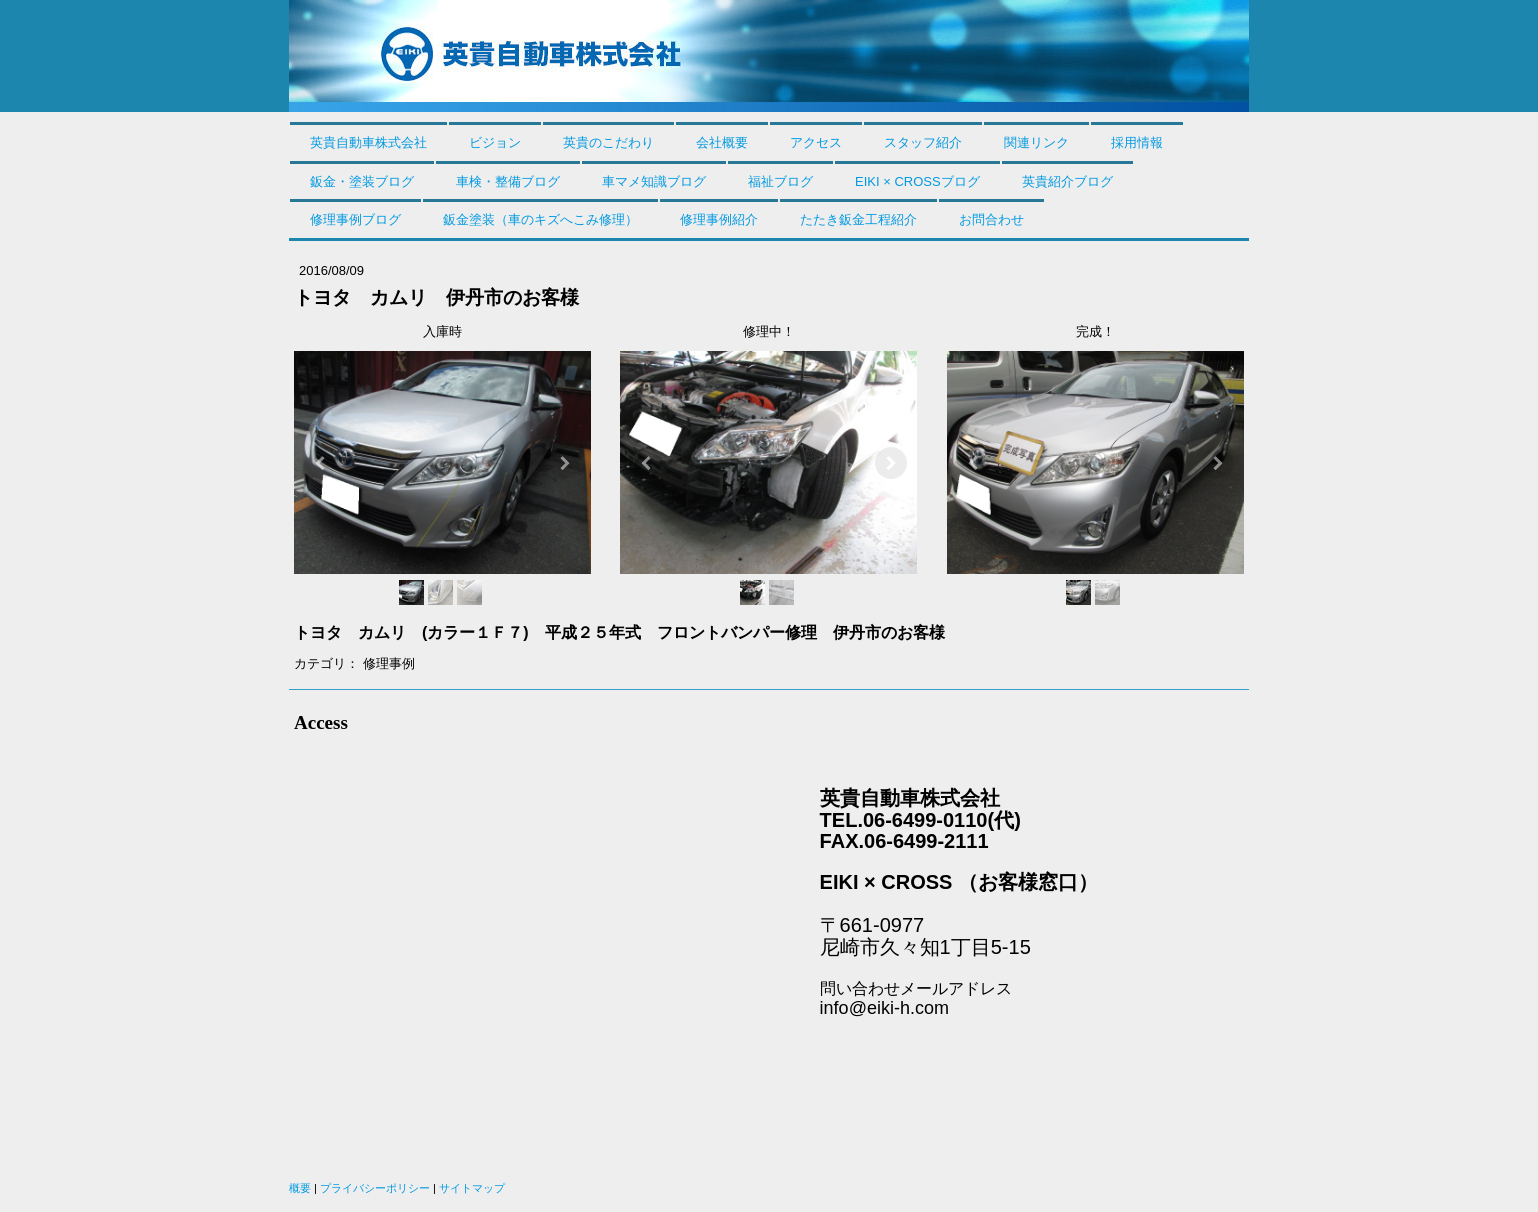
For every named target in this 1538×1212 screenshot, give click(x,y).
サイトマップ (472, 1188)
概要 (300, 1188)
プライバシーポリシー (375, 1188)
